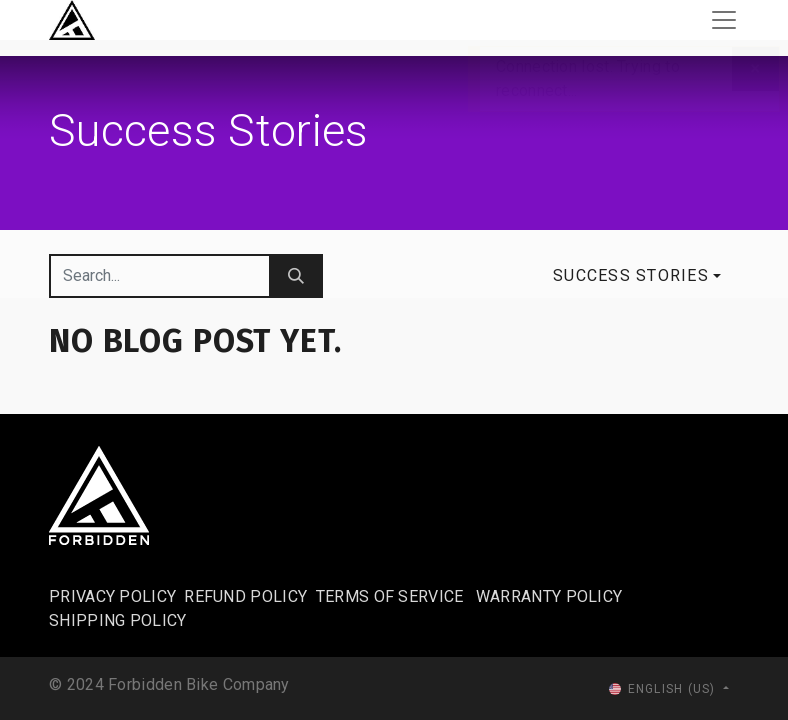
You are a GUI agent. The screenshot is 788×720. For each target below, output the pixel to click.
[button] (637, 276)
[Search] (296, 276)
